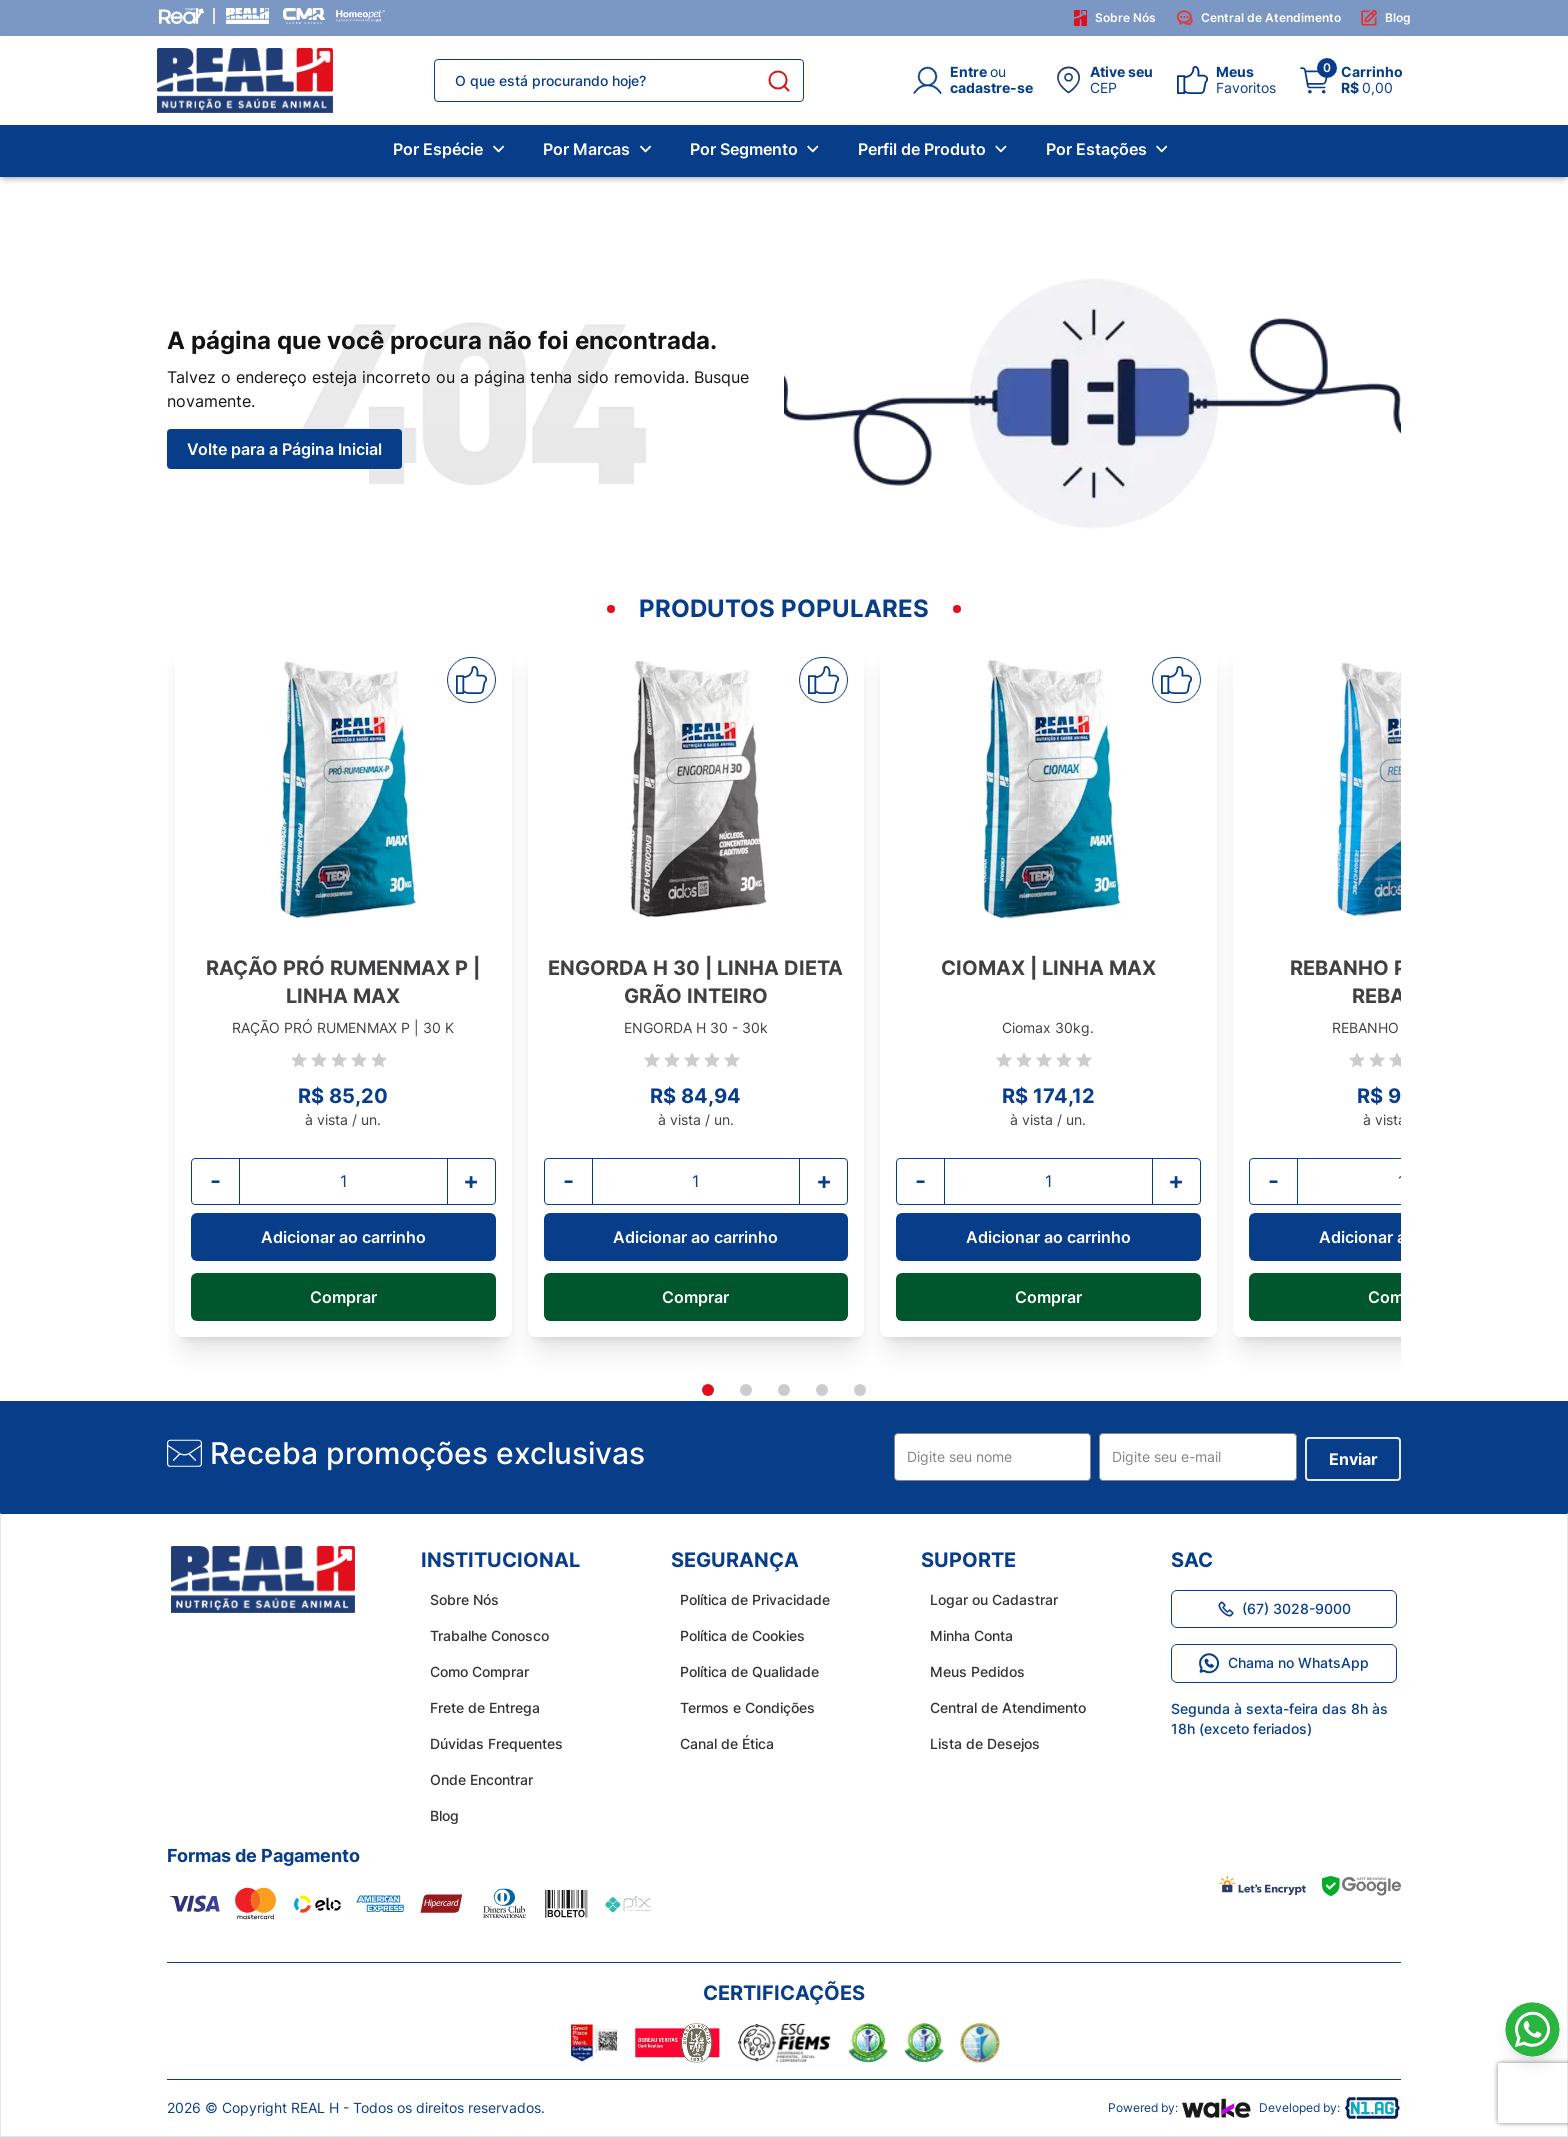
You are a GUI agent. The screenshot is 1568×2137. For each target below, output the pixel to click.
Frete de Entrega (476, 1707)
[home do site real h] (263, 1580)
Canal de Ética (718, 1743)
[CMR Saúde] (304, 16)
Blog (1386, 18)
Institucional (500, 1560)
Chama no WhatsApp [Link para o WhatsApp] (1284, 1663)
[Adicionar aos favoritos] (471, 680)
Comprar (343, 1297)
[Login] (973, 80)
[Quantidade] (343, 1181)
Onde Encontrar (472, 1779)
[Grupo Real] (181, 16)
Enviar (1353, 1459)
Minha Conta (962, 1635)
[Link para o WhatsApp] (1532, 2029)
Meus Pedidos (968, 1671)
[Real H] (247, 16)
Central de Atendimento (1258, 18)
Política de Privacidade (746, 1599)
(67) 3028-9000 (1284, 1608)
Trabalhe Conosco (480, 1635)
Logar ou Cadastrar (985, 1599)
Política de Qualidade (740, 1671)
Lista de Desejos (976, 1743)
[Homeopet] (360, 16)
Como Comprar (470, 1671)
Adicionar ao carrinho (343, 1237)
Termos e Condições (738, 1707)
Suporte (968, 1560)
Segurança (735, 1560)
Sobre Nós (1115, 18)
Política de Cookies (733, 1635)
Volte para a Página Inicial (284, 449)
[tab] (708, 1390)
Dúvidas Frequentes (487, 1743)
